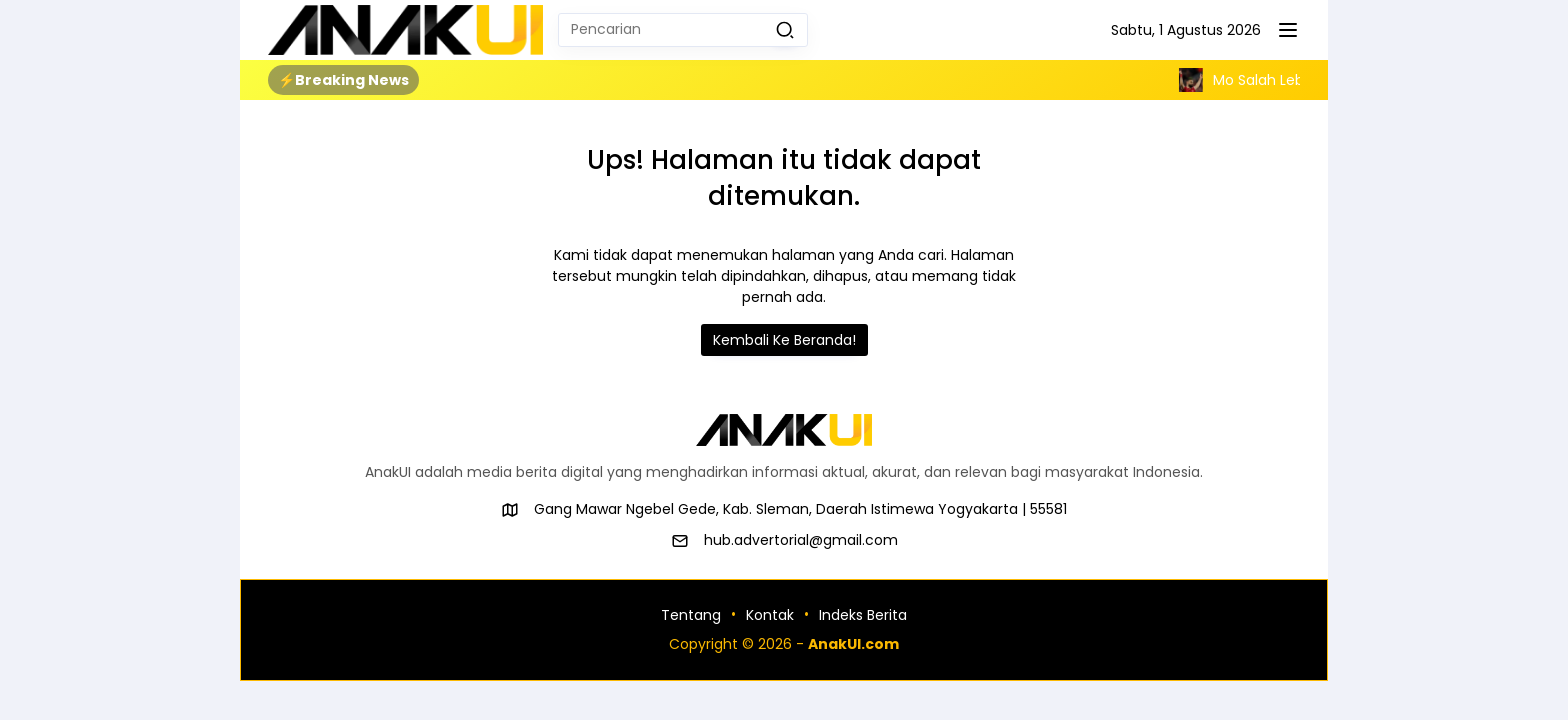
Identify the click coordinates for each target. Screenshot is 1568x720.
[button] (785, 30)
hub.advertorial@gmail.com (801, 540)
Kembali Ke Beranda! (784, 340)
